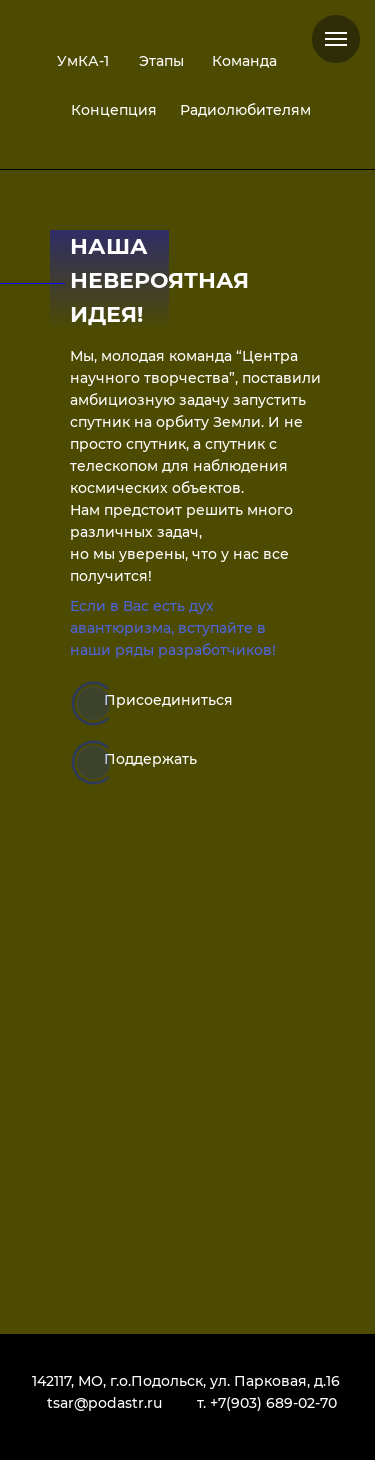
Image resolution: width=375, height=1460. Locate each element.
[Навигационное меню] (336, 39)
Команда (244, 61)
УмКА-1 (83, 61)
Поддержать (150, 759)
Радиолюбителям (245, 110)
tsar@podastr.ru (104, 1403)
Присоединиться (168, 700)
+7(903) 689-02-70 (273, 1403)
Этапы (161, 61)
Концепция (114, 110)
